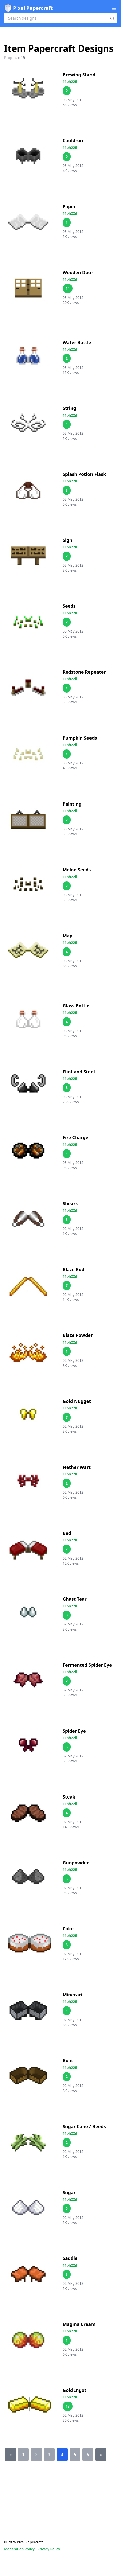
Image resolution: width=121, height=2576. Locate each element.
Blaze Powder (78, 1335)
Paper (69, 206)
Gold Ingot (74, 2390)
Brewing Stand (79, 74)
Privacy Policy (48, 2549)
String (69, 408)
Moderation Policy (19, 2549)
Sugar (69, 2192)
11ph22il (70, 81)
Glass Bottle (76, 1006)
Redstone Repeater (84, 672)
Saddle (70, 2258)
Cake (68, 1929)
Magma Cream (79, 2324)
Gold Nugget (77, 1401)
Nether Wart (77, 1467)
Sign (67, 540)
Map (67, 936)
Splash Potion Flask (84, 474)
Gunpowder (76, 1863)
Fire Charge (75, 1137)
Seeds (69, 606)
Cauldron (73, 140)
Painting (72, 804)
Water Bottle (77, 342)
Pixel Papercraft (28, 8)
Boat (68, 2060)
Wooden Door (78, 272)
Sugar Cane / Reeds (84, 2126)
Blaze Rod (73, 1269)
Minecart (73, 1994)
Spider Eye (74, 1731)
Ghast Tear (75, 1599)
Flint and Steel (79, 1071)
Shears (70, 1203)
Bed (67, 1533)
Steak (69, 1797)
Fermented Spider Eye (87, 1665)
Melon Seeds (77, 870)
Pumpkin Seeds (80, 738)
